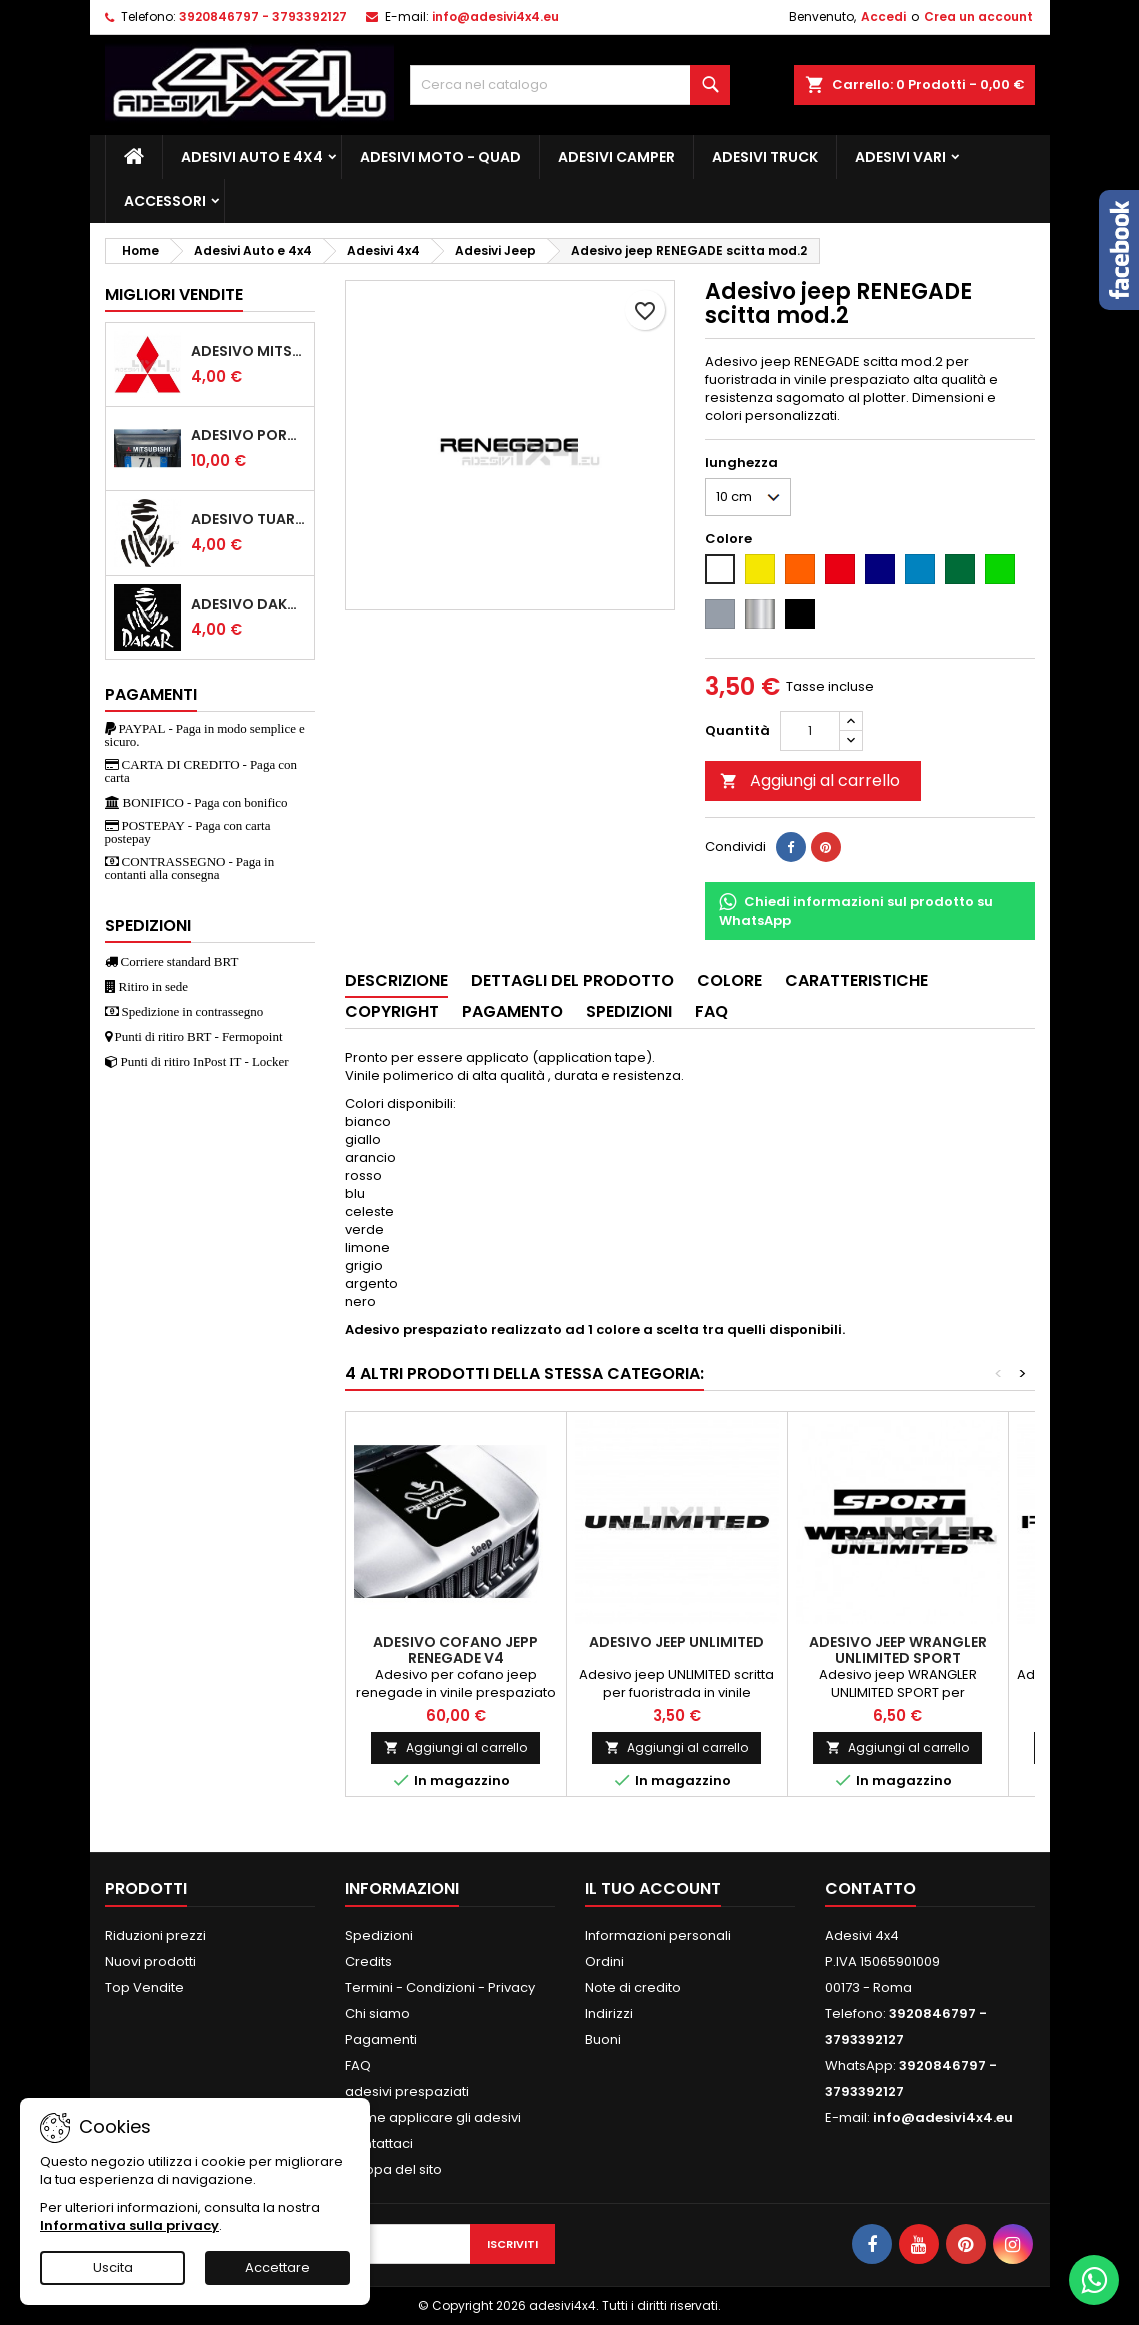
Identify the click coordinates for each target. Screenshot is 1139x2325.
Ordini (604, 1961)
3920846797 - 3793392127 (263, 16)
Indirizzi (609, 2013)
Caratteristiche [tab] (856, 980)
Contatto (870, 1888)
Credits (368, 1961)
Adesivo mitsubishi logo (248, 351)
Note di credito (633, 1987)
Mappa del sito (393, 2169)
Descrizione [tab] (396, 980)
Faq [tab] (711, 1011)
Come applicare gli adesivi (433, 2117)
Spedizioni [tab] (629, 1011)
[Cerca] (570, 85)
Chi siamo (377, 2013)
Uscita (113, 2267)
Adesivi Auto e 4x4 (252, 157)
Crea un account (978, 16)
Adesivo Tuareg (248, 519)
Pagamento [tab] (512, 1011)
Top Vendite (144, 1987)
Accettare (277, 2267)
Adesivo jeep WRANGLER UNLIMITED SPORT (898, 1650)
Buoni (603, 2039)
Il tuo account (653, 1888)
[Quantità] (810, 731)
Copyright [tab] (392, 1011)
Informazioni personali (658, 1935)
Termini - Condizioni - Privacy (440, 1987)
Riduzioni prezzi (155, 1935)
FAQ (358, 2065)
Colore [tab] (729, 980)
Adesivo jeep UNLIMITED (676, 1642)
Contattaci (379, 2143)
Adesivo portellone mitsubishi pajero (248, 435)
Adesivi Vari (900, 157)
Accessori (165, 201)
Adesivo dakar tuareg (248, 604)
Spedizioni (379, 1935)
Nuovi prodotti (150, 1961)
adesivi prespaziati (407, 2091)
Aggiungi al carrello (810, 780)
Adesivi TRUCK (765, 157)
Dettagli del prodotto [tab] (572, 980)
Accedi (883, 16)
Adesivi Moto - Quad (440, 157)
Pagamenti (381, 2039)
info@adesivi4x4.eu (495, 16)
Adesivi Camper (616, 157)
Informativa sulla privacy (129, 2225)
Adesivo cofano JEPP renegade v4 (455, 1650)
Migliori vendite (174, 294)
